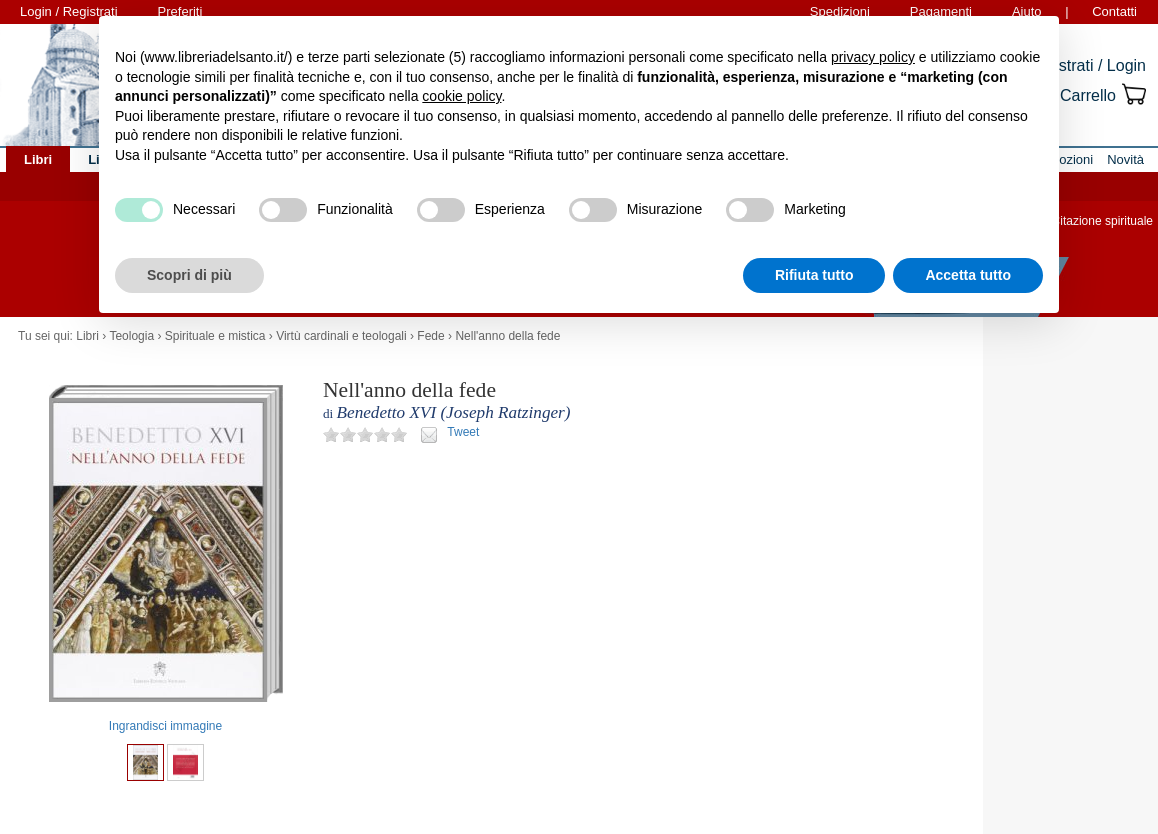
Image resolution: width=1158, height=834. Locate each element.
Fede (430, 336)
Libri (87, 336)
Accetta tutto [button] (968, 275)
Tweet (463, 432)
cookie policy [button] (461, 96)
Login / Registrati (69, 11)
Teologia (131, 336)
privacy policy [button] (873, 57)
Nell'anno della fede (507, 336)
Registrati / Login (1086, 65)
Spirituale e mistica (215, 336)
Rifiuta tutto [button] (814, 275)
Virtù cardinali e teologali (341, 336)
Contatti (1114, 11)
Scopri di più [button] (189, 275)
